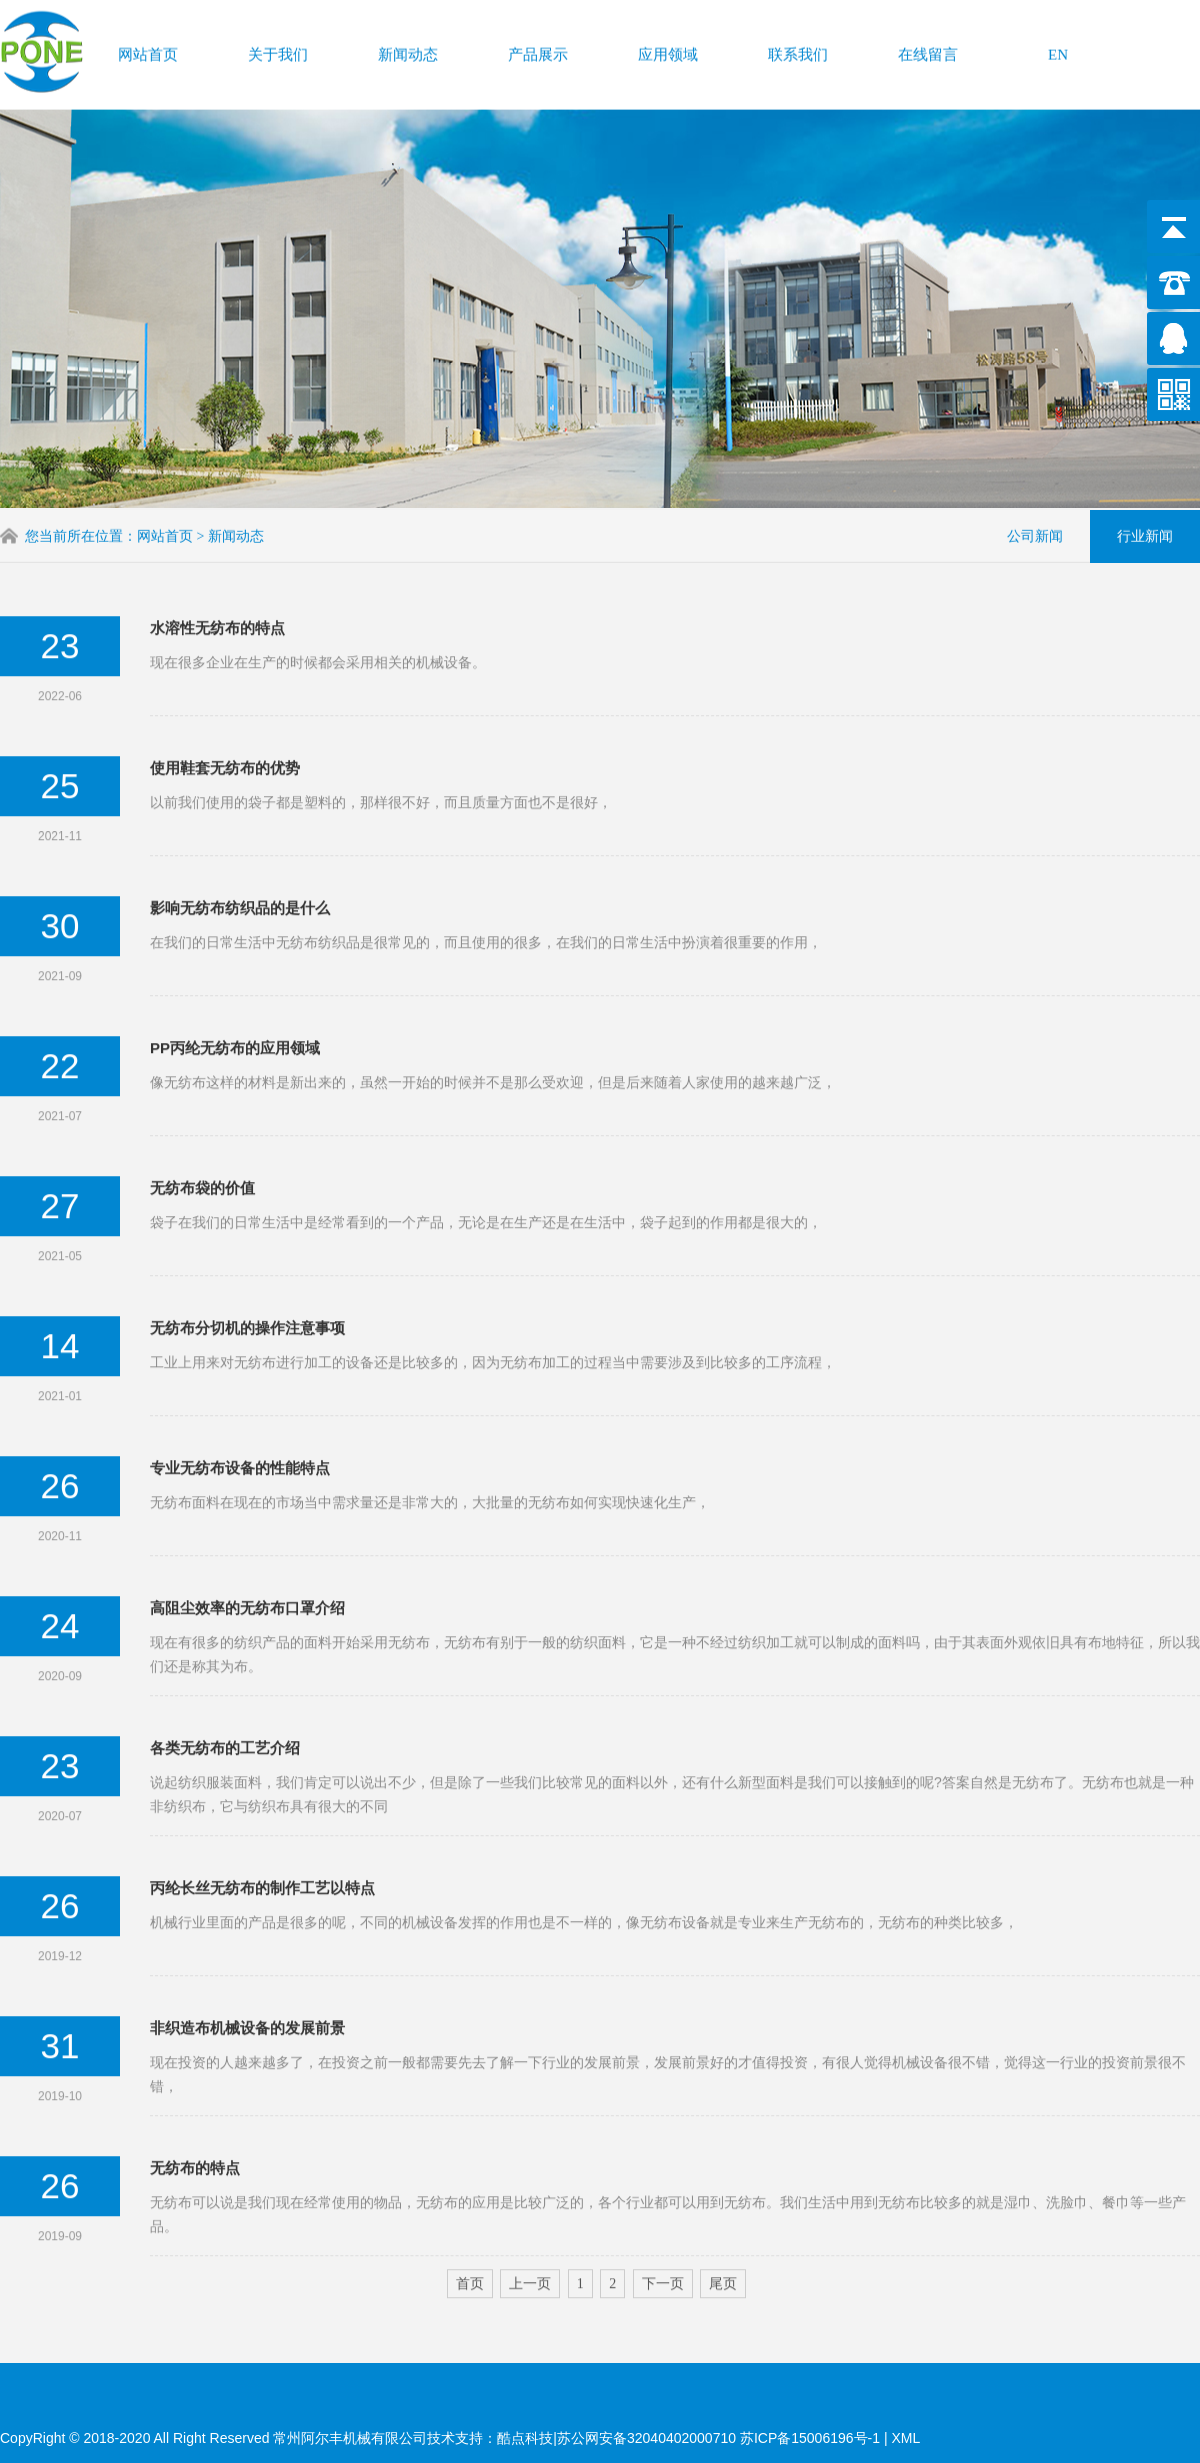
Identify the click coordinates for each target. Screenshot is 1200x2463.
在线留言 (928, 51)
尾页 (723, 2222)
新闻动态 (408, 51)
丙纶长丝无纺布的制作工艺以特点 (262, 1826)
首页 (470, 2222)
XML (905, 2438)
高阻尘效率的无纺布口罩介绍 (247, 1546)
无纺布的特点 (195, 2106)
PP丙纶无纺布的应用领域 (235, 986)
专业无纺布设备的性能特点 (240, 1406)
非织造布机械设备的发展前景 (247, 1966)
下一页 (663, 2222)
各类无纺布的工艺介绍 (225, 1686)
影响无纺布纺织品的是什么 (240, 846)
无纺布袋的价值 (202, 1126)
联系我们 (798, 51)
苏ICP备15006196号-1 (812, 2438)
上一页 (530, 2222)
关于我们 (278, 51)
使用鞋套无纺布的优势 (225, 706)
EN (1058, 51)
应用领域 (668, 51)
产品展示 (538, 51)
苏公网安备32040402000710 (646, 2438)
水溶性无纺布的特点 (217, 566)
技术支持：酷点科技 (490, 2438)
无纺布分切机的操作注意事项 (247, 1266)
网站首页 (148, 51)
